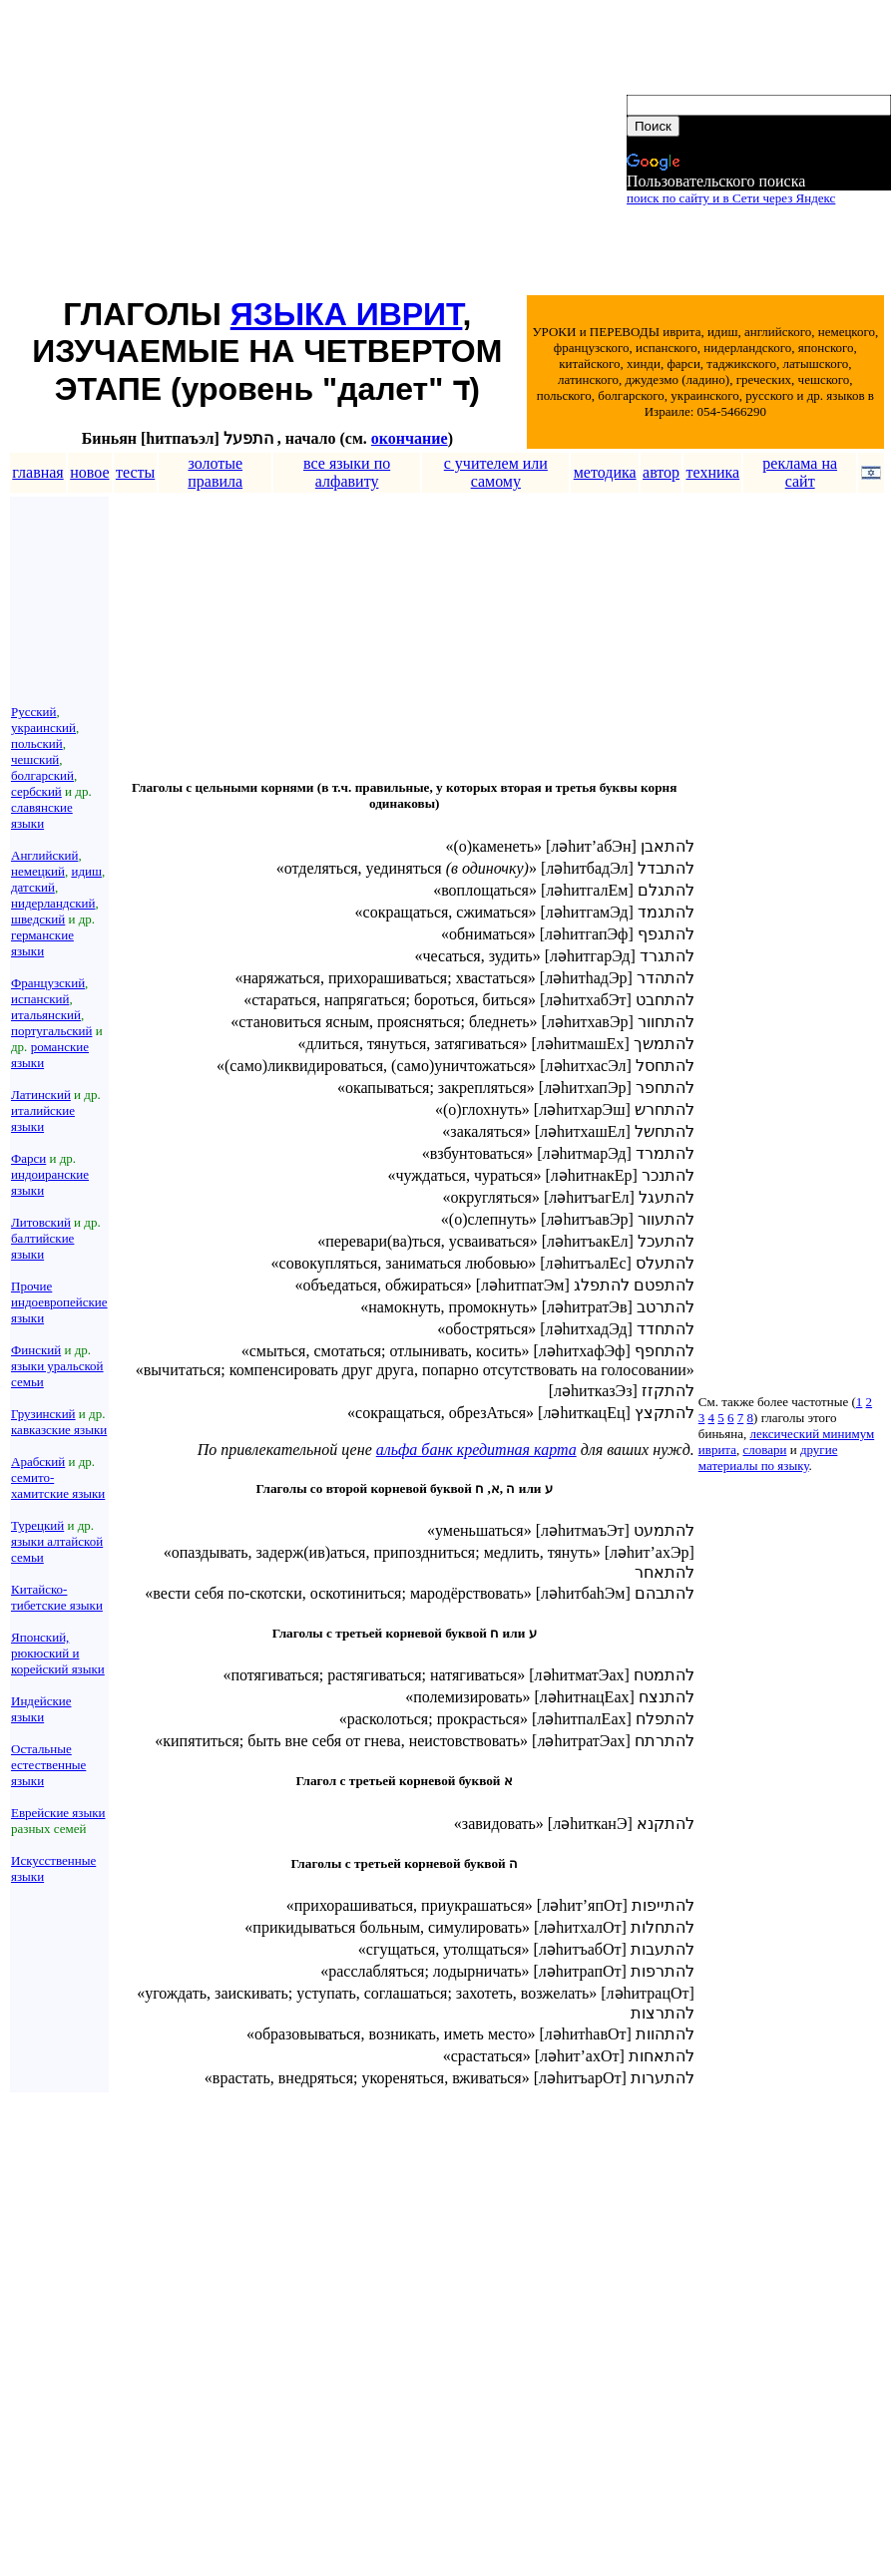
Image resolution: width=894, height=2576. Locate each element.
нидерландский (53, 903)
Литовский (41, 1222)
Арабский (38, 1461)
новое (89, 472)
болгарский (42, 775)
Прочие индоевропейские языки (59, 1302)
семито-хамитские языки (58, 1485)
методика (605, 472)
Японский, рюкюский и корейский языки (58, 1653)
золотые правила (215, 472)
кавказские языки (59, 1429)
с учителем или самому (496, 472)
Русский (34, 711)
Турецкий (37, 1525)
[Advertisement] (317, 150)
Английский (44, 855)
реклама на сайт (799, 472)
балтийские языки (42, 1246)
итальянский (46, 1014)
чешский (35, 759)
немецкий (38, 871)
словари (764, 1449)
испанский (40, 998)
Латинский (41, 1094)
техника (713, 472)
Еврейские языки (58, 1812)
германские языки (42, 942)
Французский (48, 982)
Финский (36, 1349)
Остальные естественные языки (48, 1764)
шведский (38, 919)
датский (33, 887)
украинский (43, 727)
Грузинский (43, 1413)
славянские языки (42, 815)
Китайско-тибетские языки (57, 1597)
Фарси (28, 1158)
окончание (409, 438)
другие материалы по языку (768, 1457)
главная (37, 472)
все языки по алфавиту (346, 472)
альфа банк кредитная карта (476, 1449)
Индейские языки (41, 1708)
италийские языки (43, 1118)
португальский (51, 1030)
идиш (86, 871)
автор (661, 472)
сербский (36, 791)
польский (37, 743)
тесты (135, 472)
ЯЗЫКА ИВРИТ (346, 314)
